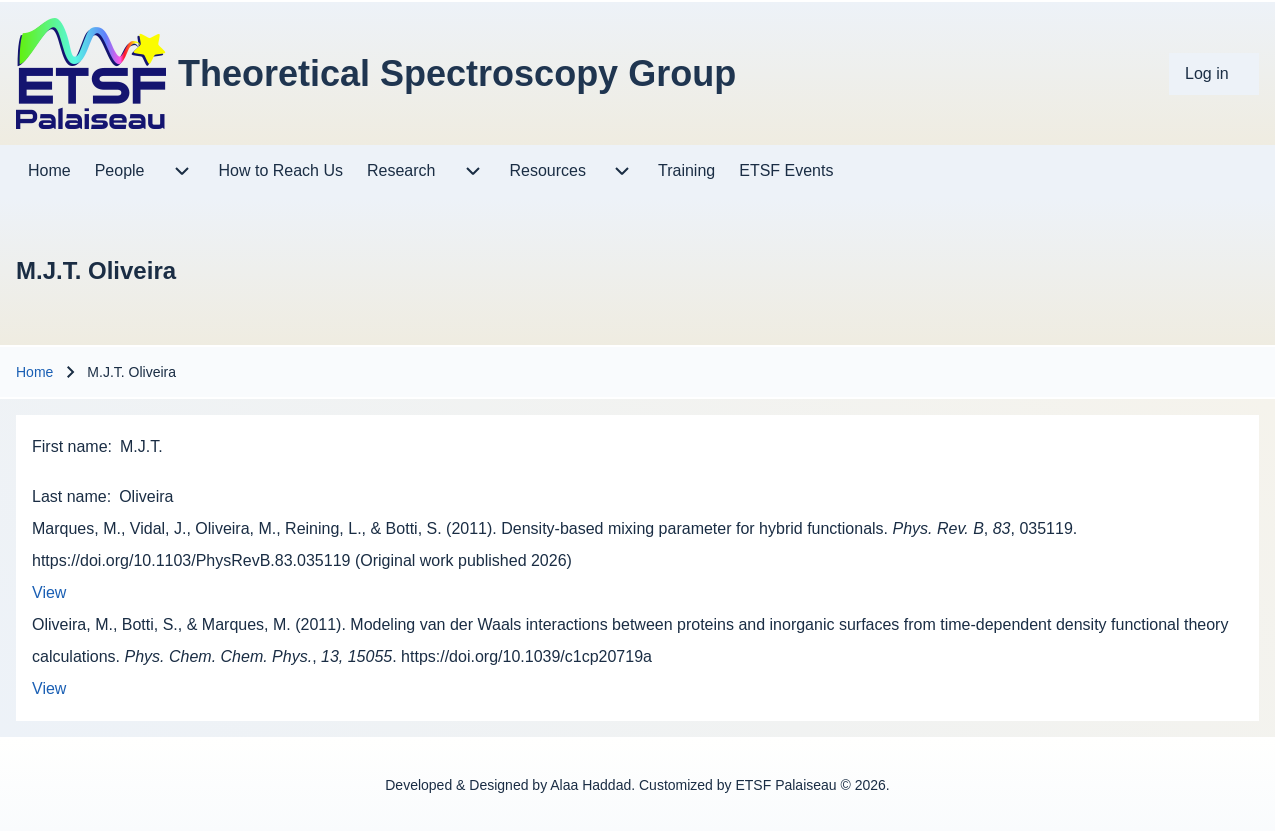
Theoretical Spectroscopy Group (457, 73)
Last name (69, 496)
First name (70, 446)
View (49, 592)
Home (34, 372)
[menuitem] (1214, 74)
